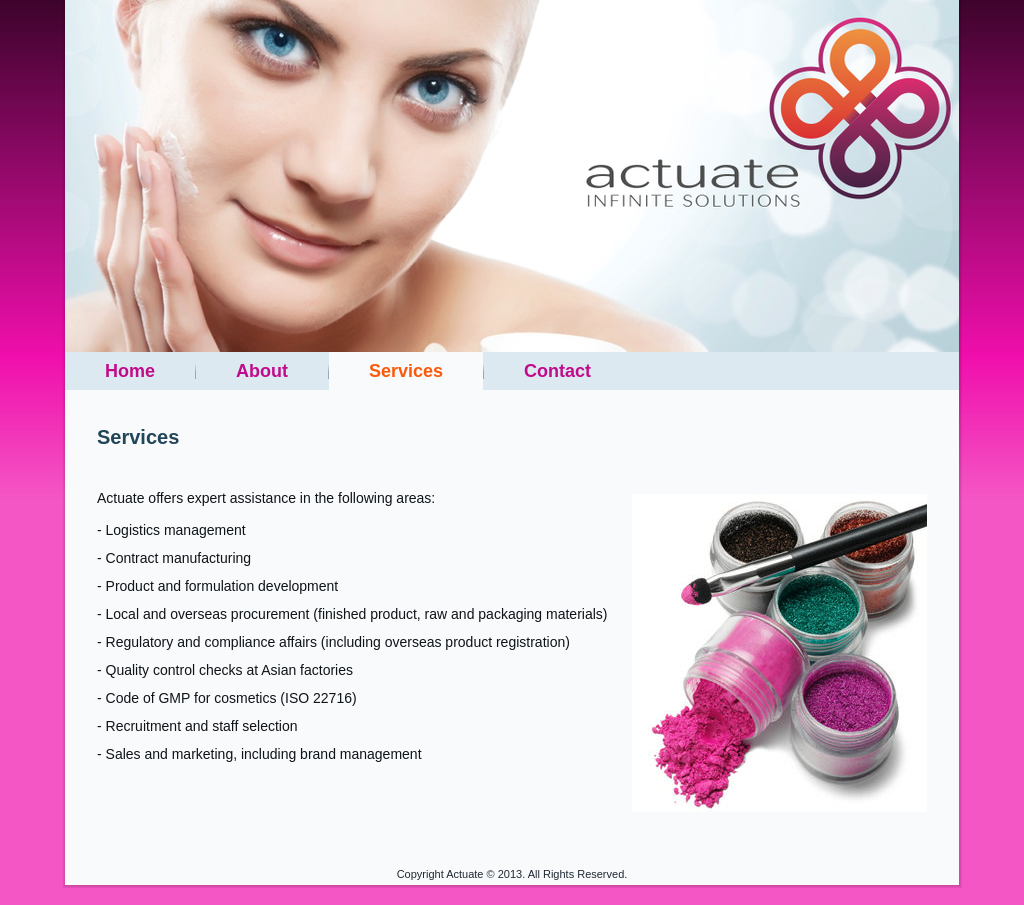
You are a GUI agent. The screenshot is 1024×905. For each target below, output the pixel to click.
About (262, 371)
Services (406, 371)
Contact (557, 371)
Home (130, 371)
